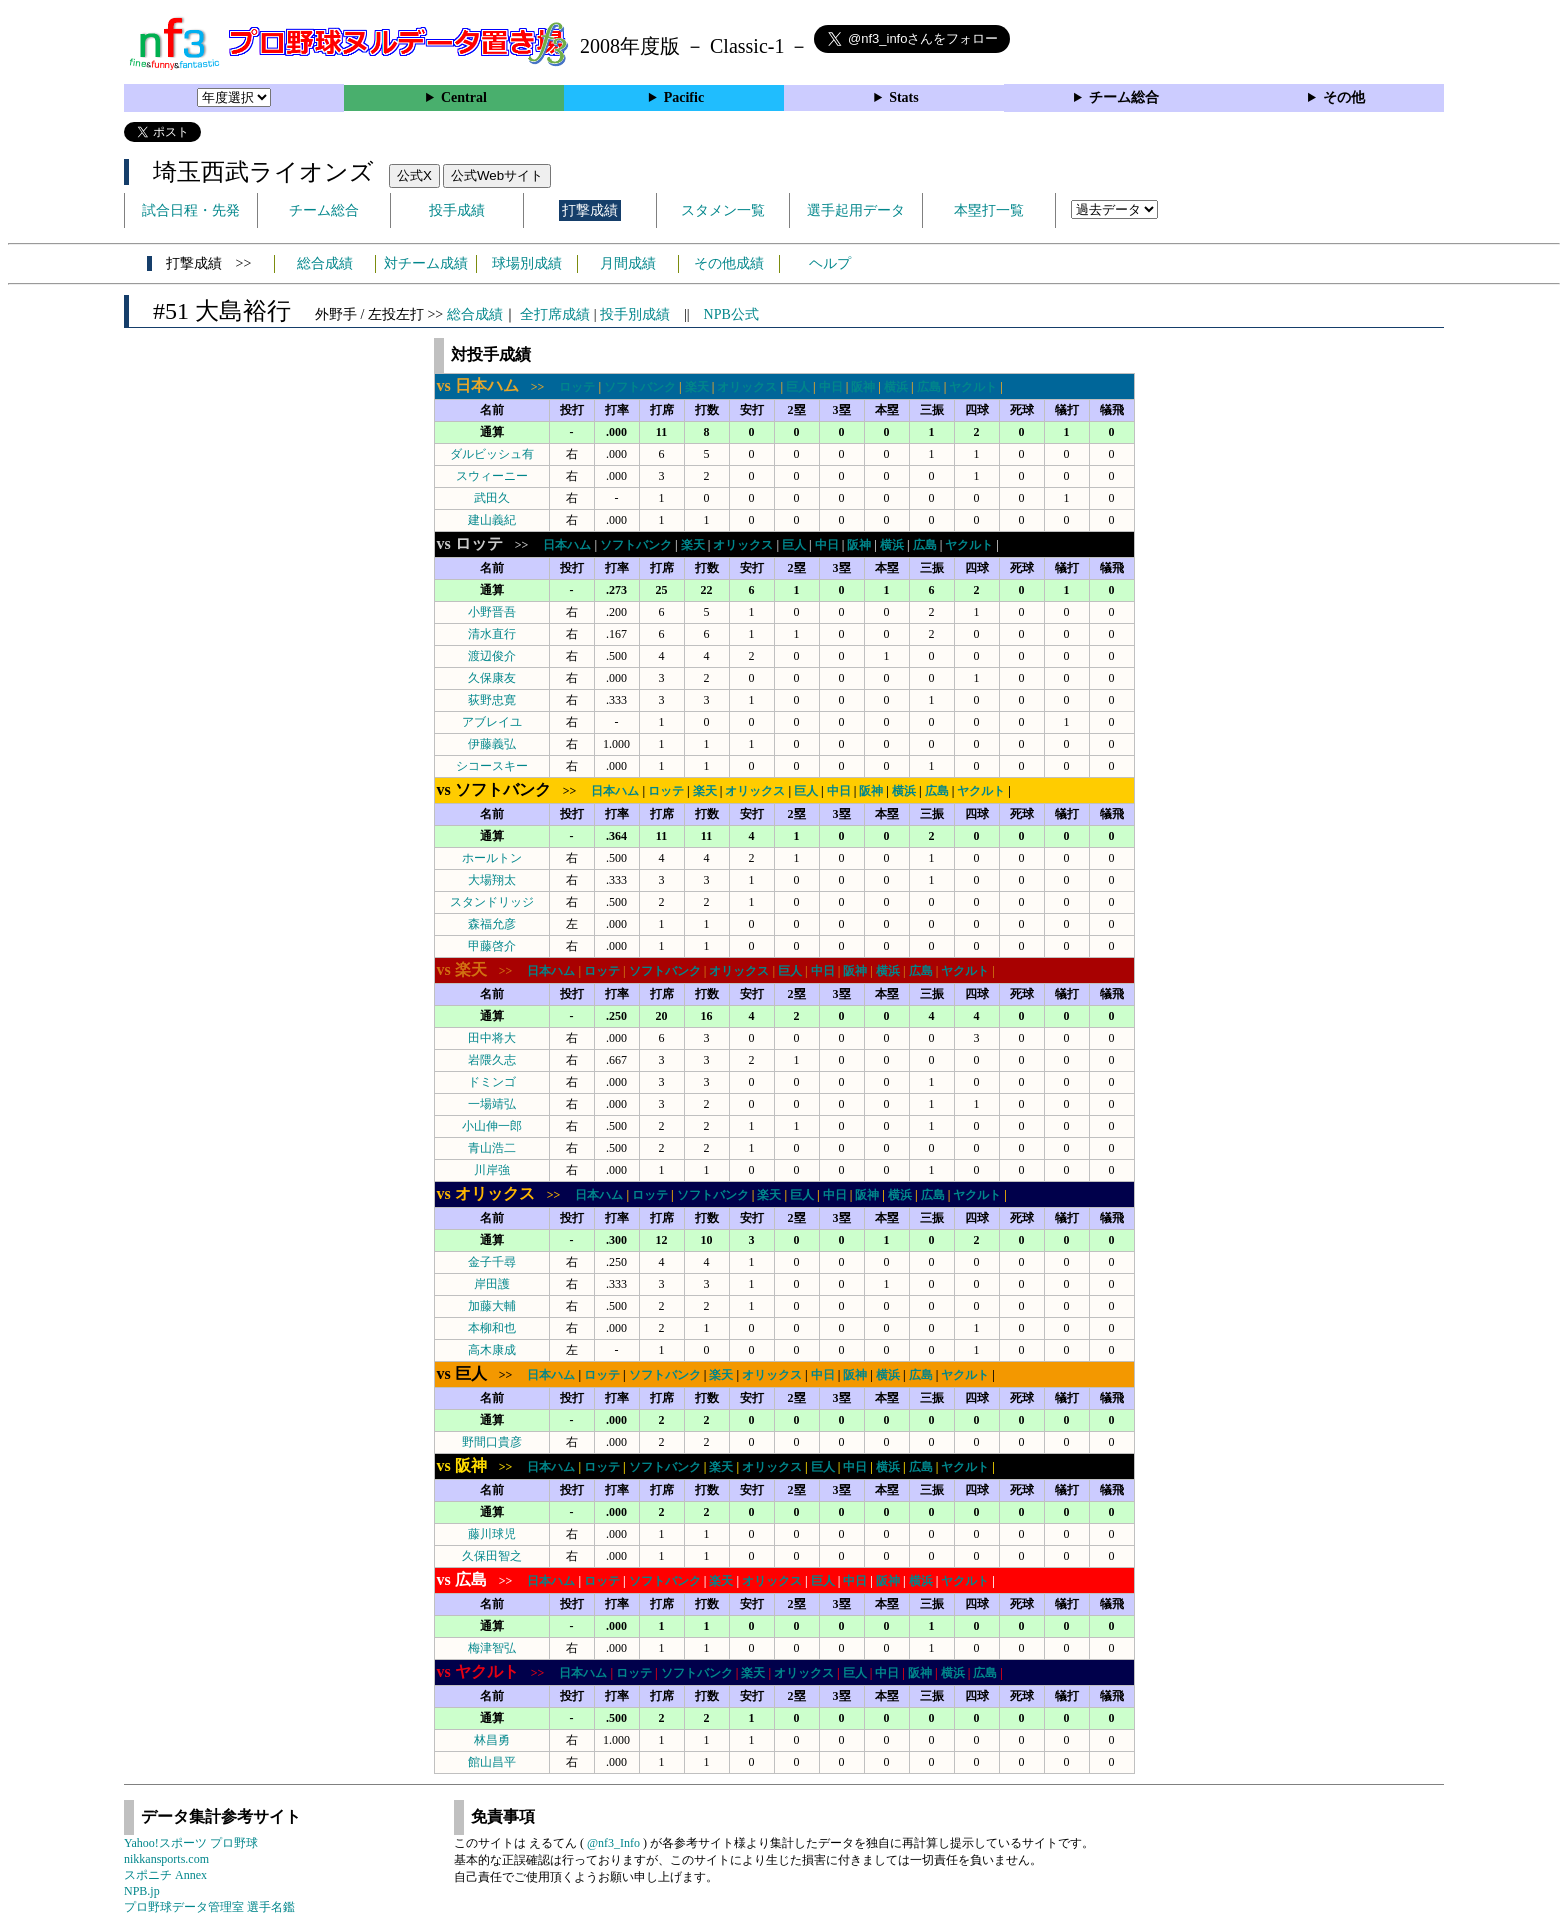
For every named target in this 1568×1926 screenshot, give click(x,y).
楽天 (697, 387)
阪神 (863, 387)
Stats (904, 97)
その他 (1344, 97)
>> (497, 387)
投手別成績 (635, 314)
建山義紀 (492, 520)
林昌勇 (492, 1740)
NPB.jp (142, 1891)
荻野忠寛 (492, 700)
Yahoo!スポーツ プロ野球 (191, 1843)
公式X (414, 175)
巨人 (798, 387)
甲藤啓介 (492, 946)
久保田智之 (492, 1556)
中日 (831, 387)
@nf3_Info (613, 1843)
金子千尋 (492, 1262)
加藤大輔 (492, 1306)
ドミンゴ (492, 1082)
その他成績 (729, 263)
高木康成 (492, 1350)
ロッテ (577, 387)
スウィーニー (492, 476)
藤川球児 (492, 1534)
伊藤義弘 (492, 744)
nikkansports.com (166, 1859)
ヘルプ (830, 263)
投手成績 (457, 210)
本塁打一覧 (989, 210)
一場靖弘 (492, 1104)
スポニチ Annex (165, 1875)
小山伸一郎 (492, 1126)
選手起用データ (856, 210)
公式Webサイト (497, 175)
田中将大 (492, 1038)
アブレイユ (492, 722)
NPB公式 (731, 314)
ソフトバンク (640, 387)
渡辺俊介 (492, 656)
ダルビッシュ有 (492, 454)
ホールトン (492, 858)
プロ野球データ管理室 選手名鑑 (209, 1907)
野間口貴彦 (492, 1442)
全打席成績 (555, 314)
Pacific (684, 97)
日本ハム (567, 545)
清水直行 (492, 634)
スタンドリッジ (492, 902)
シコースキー (492, 766)
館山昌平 (492, 1762)
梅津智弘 (492, 1648)
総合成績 (325, 263)
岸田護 (492, 1284)
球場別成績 (527, 263)
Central (464, 97)
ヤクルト (973, 387)
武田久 (492, 498)
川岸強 (492, 1170)
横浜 (896, 387)
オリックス (747, 387)
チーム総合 (1124, 97)
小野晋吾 (492, 612)
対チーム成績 (426, 263)
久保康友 (492, 678)
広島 (929, 387)
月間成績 (628, 263)
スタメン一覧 (723, 210)
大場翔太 (492, 880)
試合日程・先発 (191, 210)
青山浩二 (492, 1148)
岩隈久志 (492, 1060)
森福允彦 (492, 924)
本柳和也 (492, 1328)
